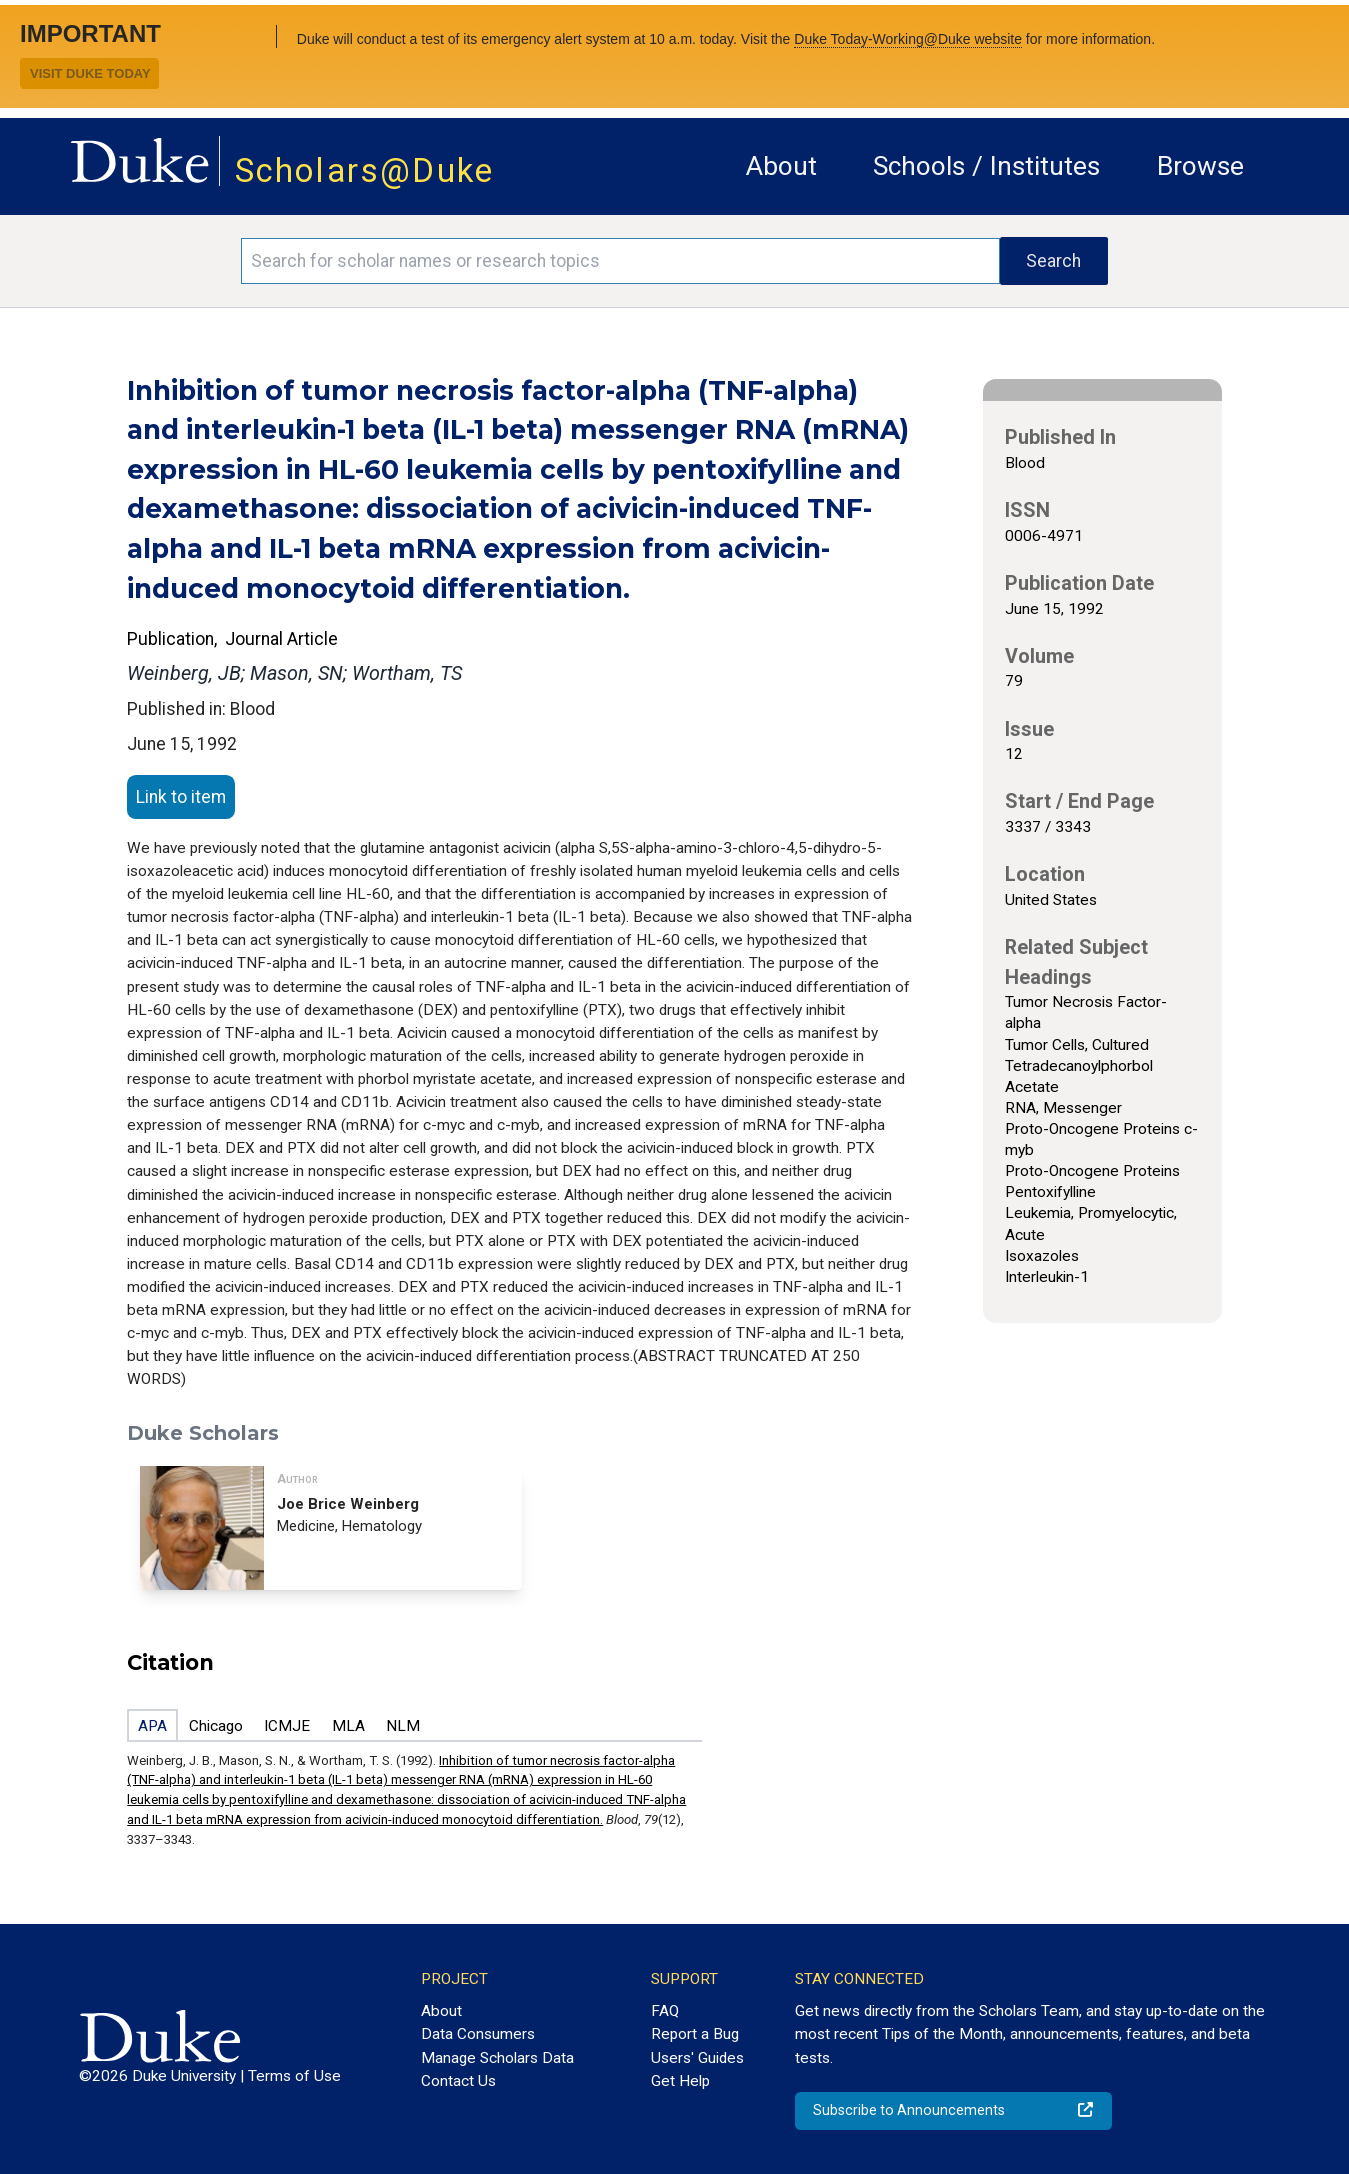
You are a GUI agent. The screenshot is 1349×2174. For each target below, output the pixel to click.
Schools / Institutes (986, 166)
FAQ (665, 2011)
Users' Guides (697, 2058)
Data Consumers (478, 2034)
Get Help (680, 2081)
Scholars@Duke (365, 170)
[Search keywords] (620, 261)
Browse (1200, 166)
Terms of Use (294, 2076)
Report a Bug (695, 2034)
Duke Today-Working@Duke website (908, 39)
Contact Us (458, 2081)
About (781, 166)
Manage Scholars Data (497, 2058)
